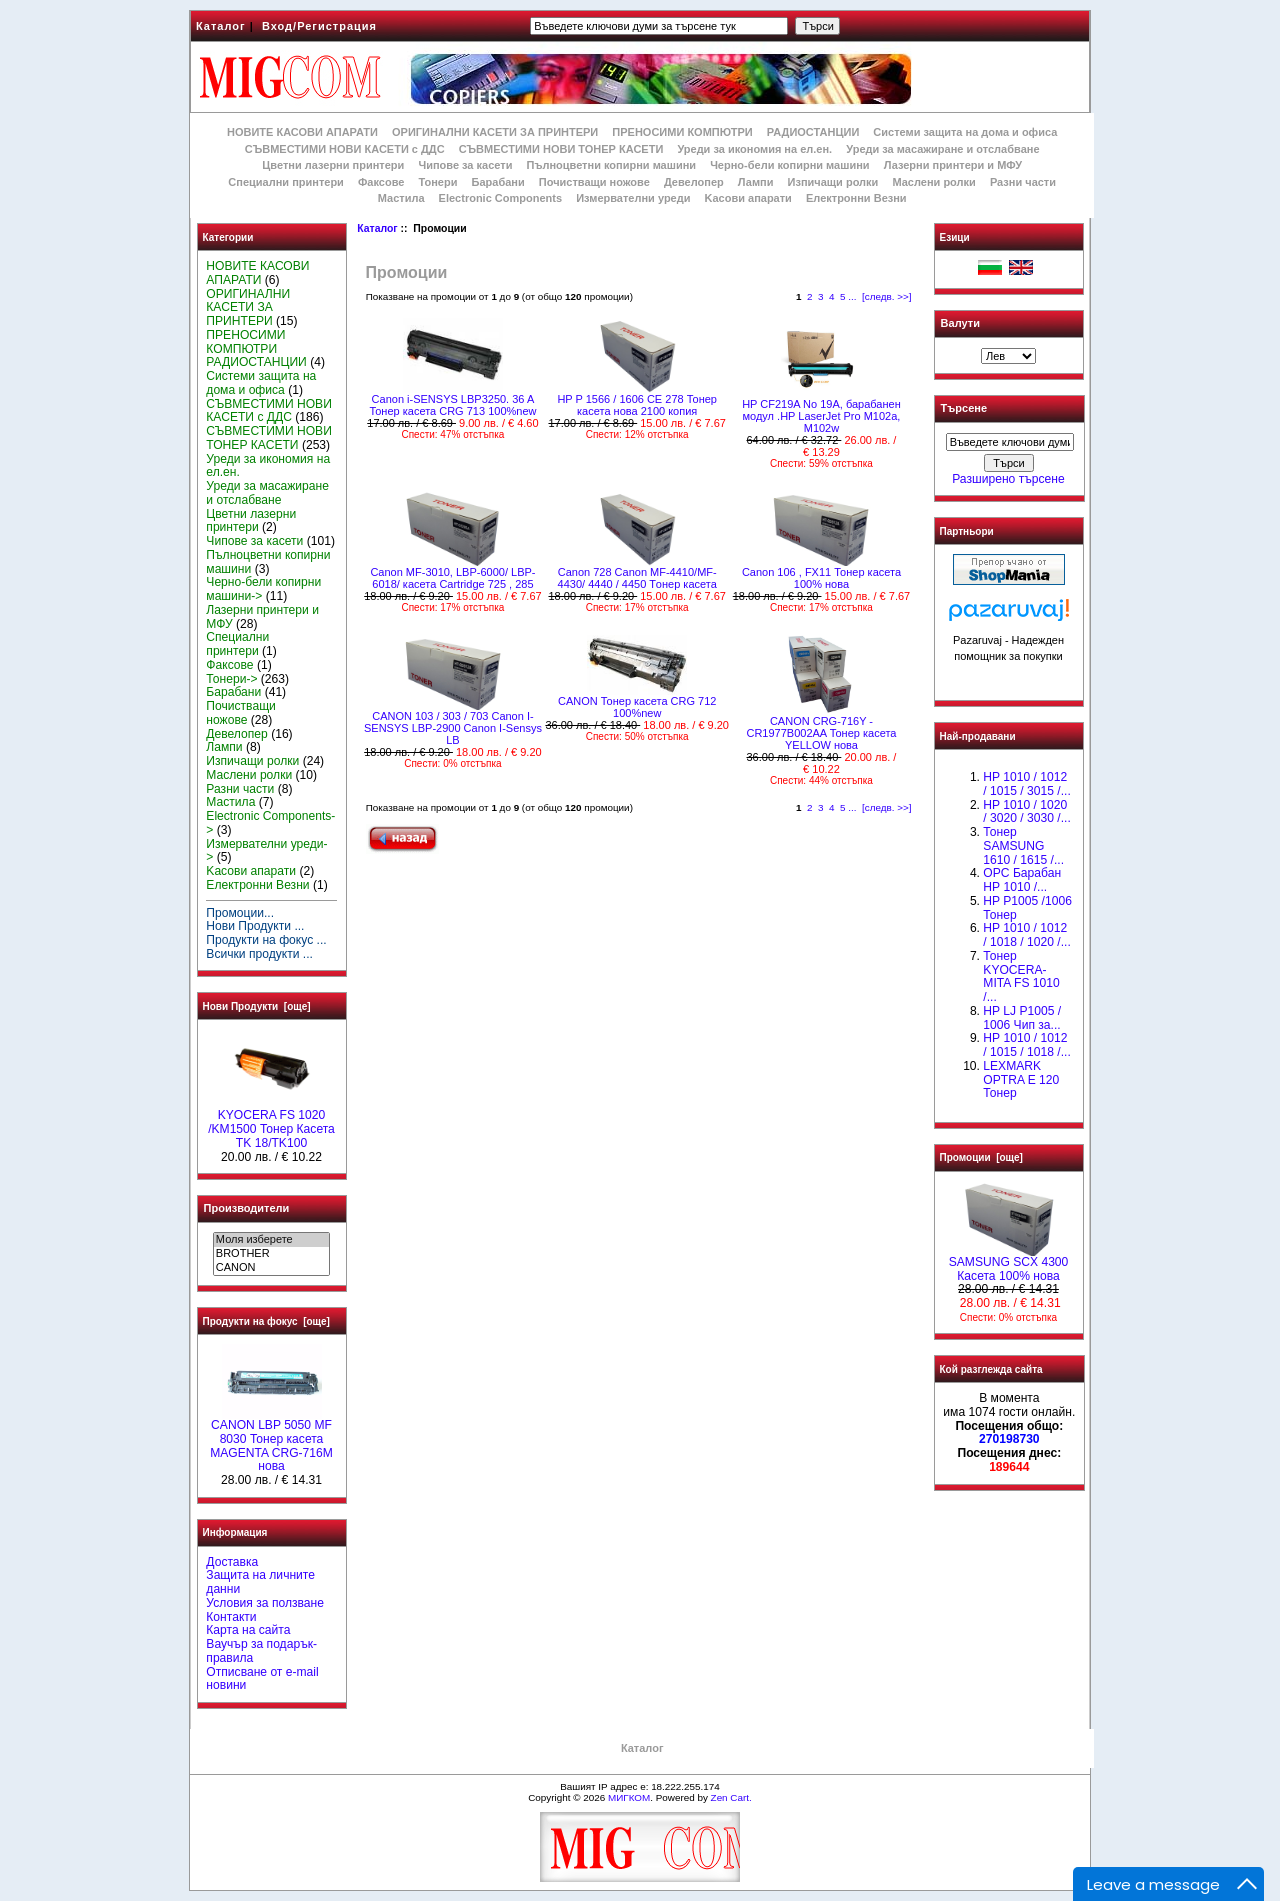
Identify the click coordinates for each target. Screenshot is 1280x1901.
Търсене (964, 409)
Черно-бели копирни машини (789, 165)
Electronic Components (500, 198)
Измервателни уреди (633, 198)
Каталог (221, 26)
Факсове (381, 182)
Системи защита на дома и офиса (965, 132)
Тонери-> (231, 679)
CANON (271, 1268)
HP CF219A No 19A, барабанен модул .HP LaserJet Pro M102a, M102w (821, 416)
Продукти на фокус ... (266, 940)
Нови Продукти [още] (257, 1006)
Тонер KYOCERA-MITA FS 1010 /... (1021, 976)
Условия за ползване (265, 1603)
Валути (960, 323)
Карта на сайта (248, 1630)
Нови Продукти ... (255, 926)
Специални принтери (286, 182)
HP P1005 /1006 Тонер (1027, 908)
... (852, 296)
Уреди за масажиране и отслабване (942, 149)
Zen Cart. (731, 1797)
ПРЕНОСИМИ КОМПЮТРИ (682, 132)
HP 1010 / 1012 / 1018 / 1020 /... (1026, 935)
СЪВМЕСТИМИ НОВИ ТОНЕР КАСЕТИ (561, 149)
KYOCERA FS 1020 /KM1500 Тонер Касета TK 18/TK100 (271, 1124)
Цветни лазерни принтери (333, 165)
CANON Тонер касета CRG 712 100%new (637, 707)
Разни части (1023, 182)
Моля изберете (271, 1240)
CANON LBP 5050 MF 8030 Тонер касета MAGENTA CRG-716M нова (271, 1440)
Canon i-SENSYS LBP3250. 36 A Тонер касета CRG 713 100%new (452, 405)
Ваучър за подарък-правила (261, 1651)
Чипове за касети (465, 165)
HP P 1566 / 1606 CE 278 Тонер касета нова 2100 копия (637, 405)
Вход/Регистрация (319, 26)
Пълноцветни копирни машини (611, 165)
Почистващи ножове (594, 182)
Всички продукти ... (259, 954)
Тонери (437, 182)
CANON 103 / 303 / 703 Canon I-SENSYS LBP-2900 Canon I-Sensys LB (453, 728)
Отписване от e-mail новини (262, 1679)
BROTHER (271, 1254)
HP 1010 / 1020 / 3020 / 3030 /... (1026, 812)
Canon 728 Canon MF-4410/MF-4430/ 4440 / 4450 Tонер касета (637, 578)
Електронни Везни (856, 198)
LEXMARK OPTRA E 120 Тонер (1021, 1080)
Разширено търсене (1008, 479)
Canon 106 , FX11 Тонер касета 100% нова (821, 578)
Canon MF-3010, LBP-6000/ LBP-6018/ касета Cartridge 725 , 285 (452, 578)
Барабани (498, 182)
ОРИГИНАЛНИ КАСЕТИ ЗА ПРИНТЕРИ (495, 132)
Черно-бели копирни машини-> (263, 589)
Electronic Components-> (270, 823)
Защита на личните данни (260, 1582)
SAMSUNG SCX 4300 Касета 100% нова (1009, 1264)
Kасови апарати (748, 198)
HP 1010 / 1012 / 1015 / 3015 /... (1026, 784)
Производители (247, 1208)
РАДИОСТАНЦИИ (813, 132)
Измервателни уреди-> (266, 851)
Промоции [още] (981, 1157)
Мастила (401, 198)
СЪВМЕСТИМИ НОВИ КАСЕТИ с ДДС (345, 149)
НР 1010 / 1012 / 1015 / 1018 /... (1026, 1045)
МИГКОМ (629, 1797)
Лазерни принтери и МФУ (953, 165)
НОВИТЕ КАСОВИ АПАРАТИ (302, 132)
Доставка (232, 1562)
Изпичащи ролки (833, 182)
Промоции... (240, 913)
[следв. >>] (887, 296)
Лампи (756, 182)
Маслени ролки (933, 182)
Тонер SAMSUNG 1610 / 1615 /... (1023, 846)
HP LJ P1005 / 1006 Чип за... (1022, 1018)
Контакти (231, 1617)
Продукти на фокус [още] (266, 1321)
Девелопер (694, 182)
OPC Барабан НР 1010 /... (1022, 880)
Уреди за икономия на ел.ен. (754, 149)
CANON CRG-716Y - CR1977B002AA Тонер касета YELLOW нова (821, 733)
